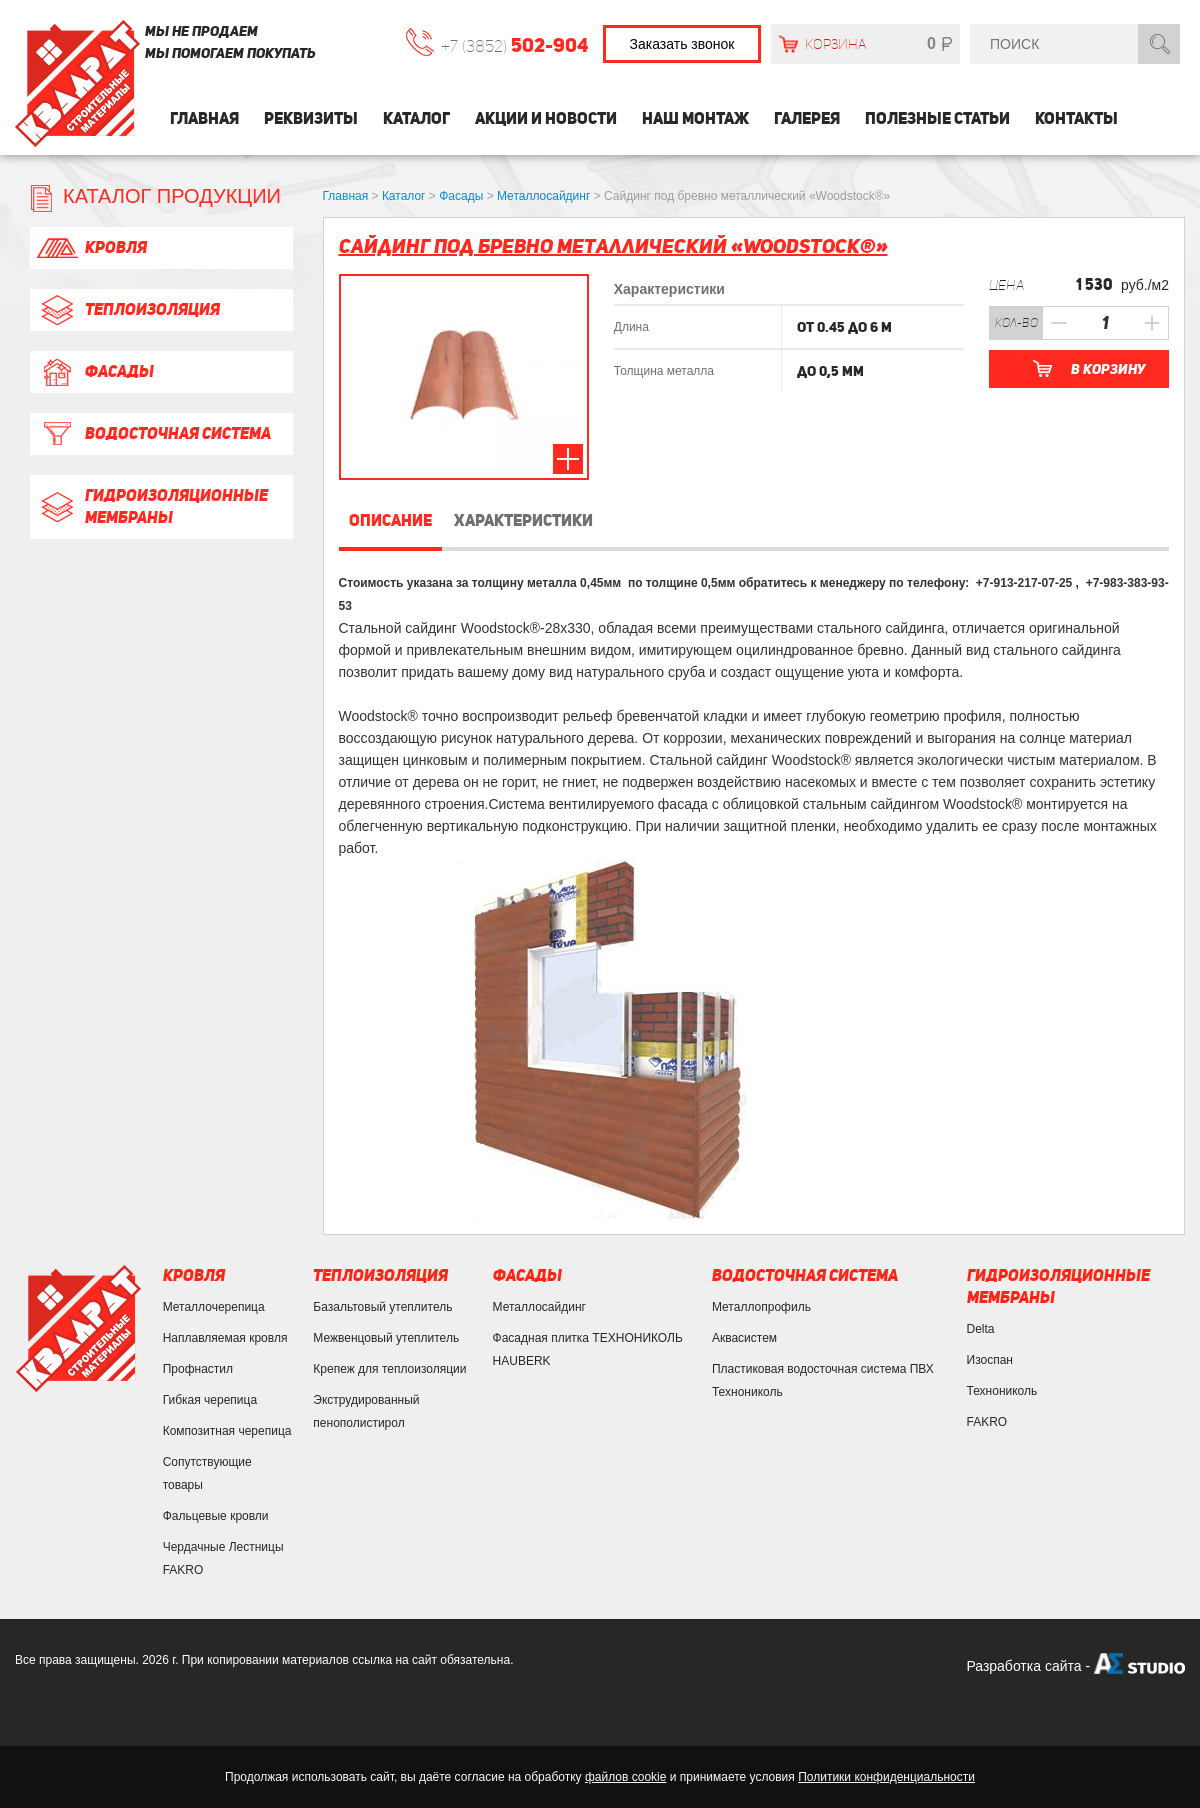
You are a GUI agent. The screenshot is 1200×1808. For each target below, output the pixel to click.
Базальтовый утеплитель (382, 1307)
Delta (981, 1329)
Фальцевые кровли (216, 1516)
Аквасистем (744, 1338)
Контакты (1076, 118)
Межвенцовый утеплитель (386, 1338)
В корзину (1108, 369)
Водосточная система (153, 434)
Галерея (807, 118)
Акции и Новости (546, 118)
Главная (204, 118)
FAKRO (987, 1422)
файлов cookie (625, 1777)
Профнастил (198, 1369)
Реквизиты (311, 118)
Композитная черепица (227, 1431)
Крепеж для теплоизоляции (389, 1369)
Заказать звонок (682, 44)
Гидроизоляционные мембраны (151, 506)
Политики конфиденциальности (886, 1777)
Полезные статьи (937, 118)
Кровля (91, 248)
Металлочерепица (214, 1307)
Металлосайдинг (539, 1307)
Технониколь (1002, 1391)
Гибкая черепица (210, 1400)
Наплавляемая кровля (225, 1338)
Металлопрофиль (761, 1307)
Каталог (416, 118)
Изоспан (990, 1360)
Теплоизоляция (127, 310)
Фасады (94, 372)
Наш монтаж (695, 118)
